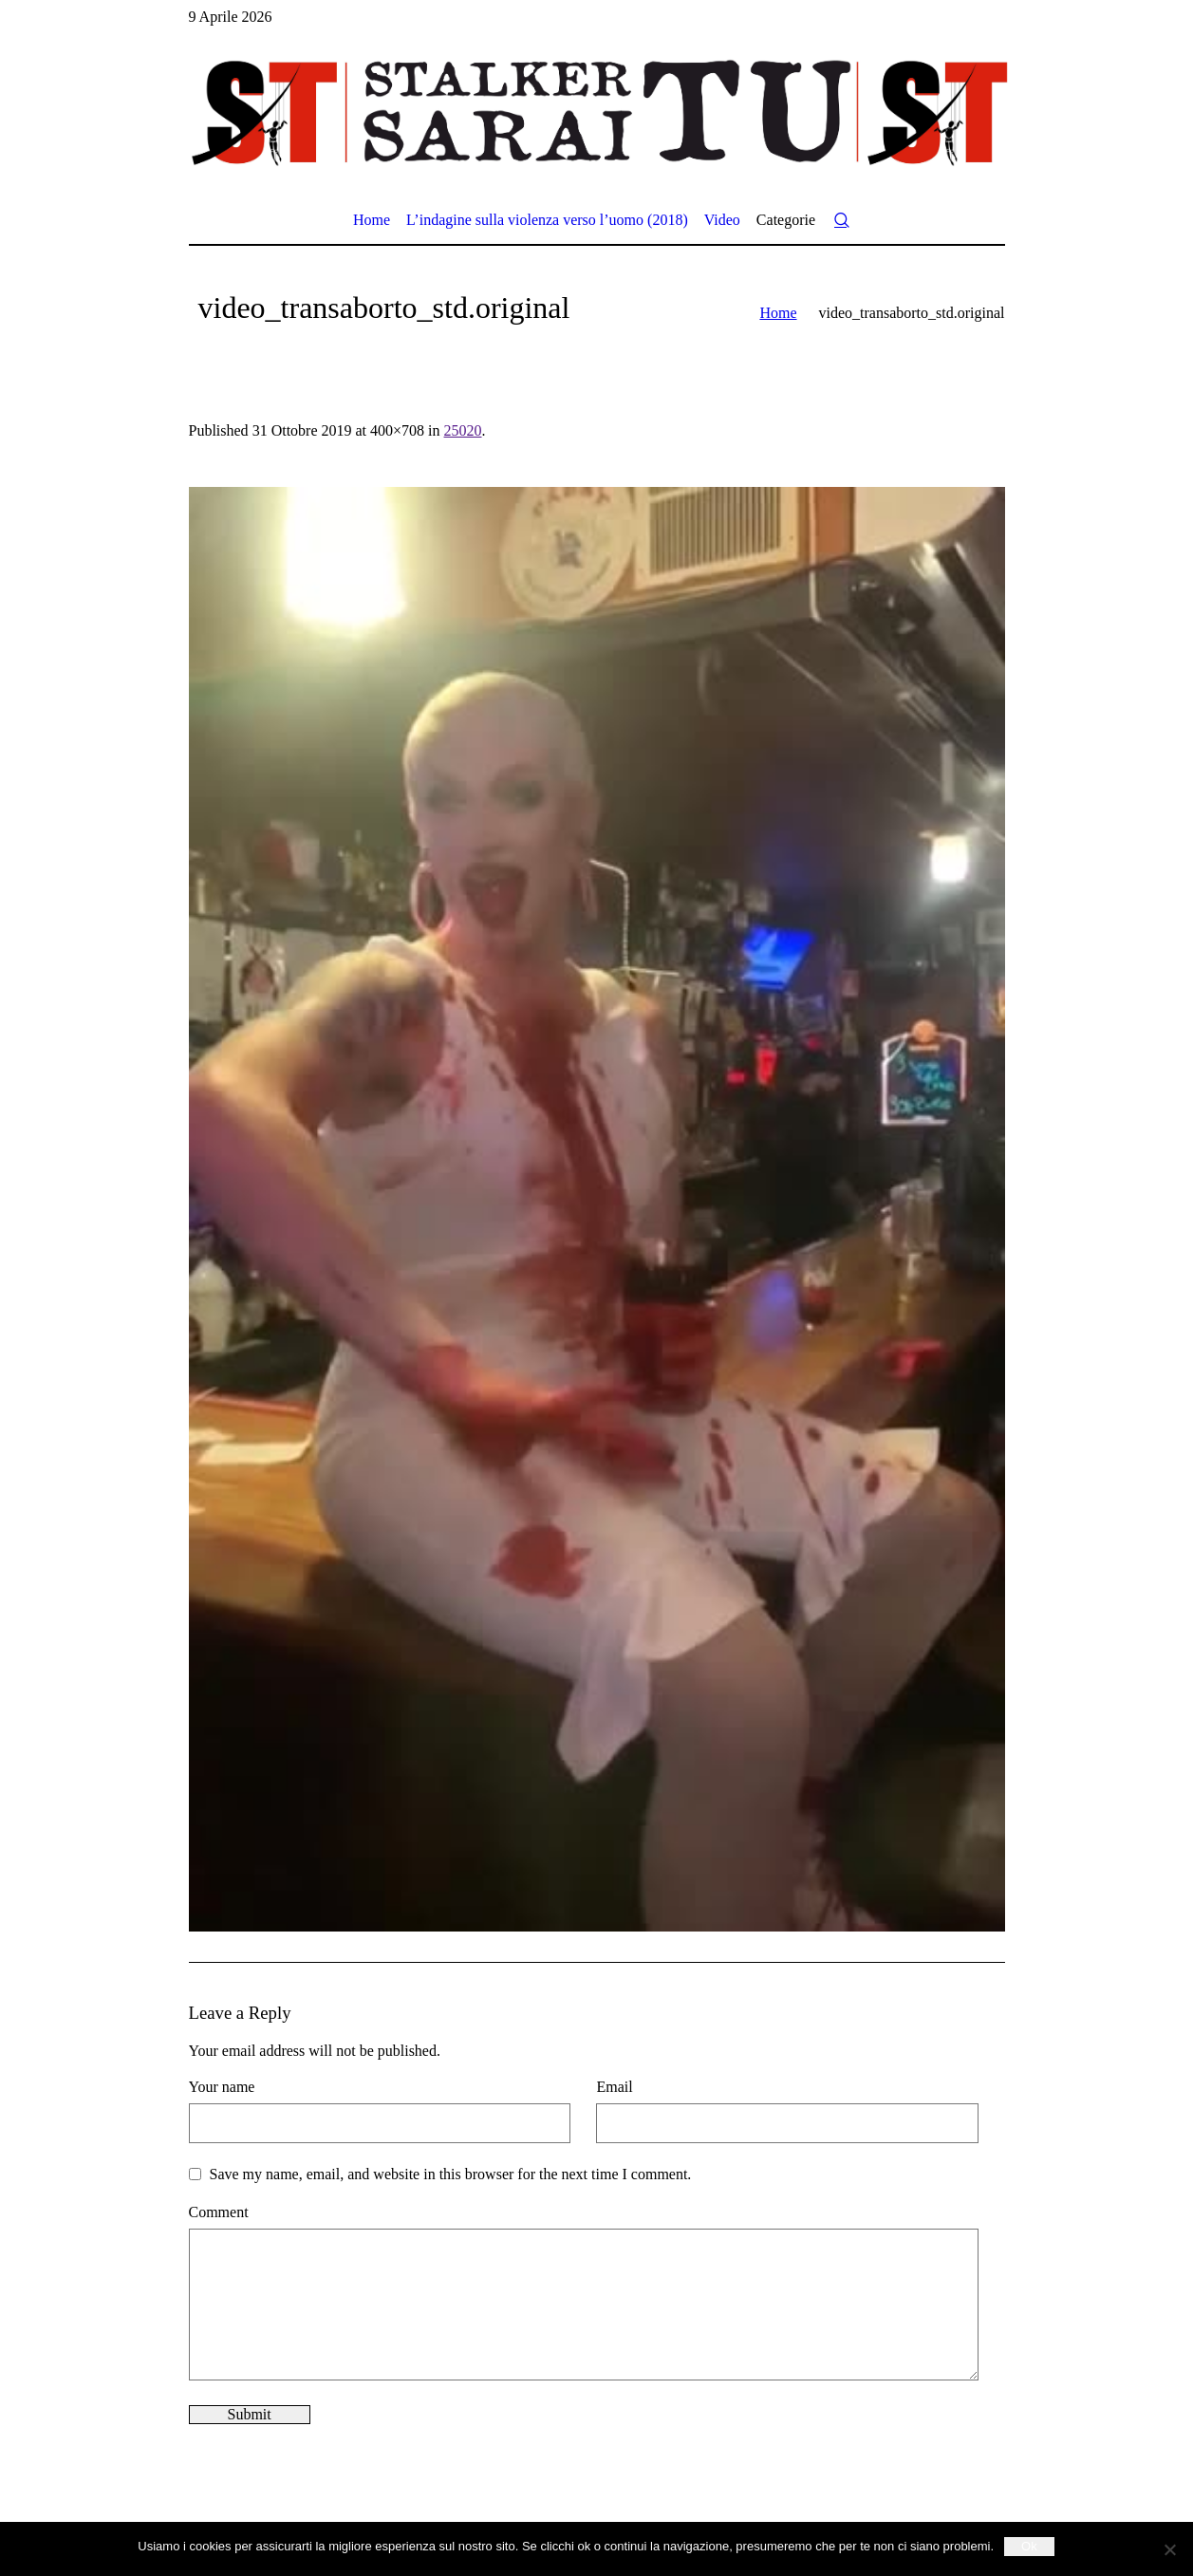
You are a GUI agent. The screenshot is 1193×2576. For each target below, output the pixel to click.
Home (777, 313)
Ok (1029, 2546)
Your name (222, 2087)
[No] (1169, 2549)
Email (614, 2087)
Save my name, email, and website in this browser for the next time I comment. (451, 2174)
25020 (463, 430)
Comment (219, 2212)
